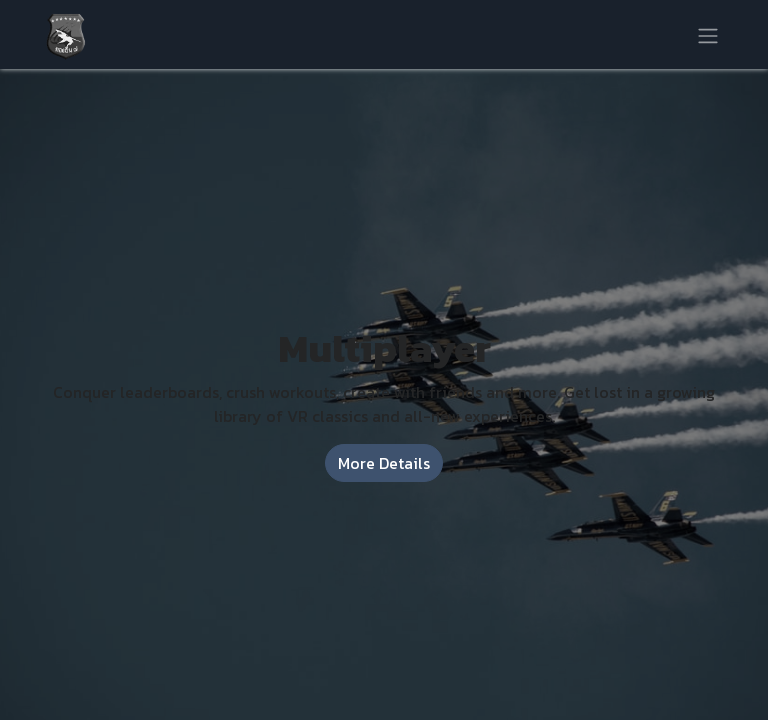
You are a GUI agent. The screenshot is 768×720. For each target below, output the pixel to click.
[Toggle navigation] (708, 34)
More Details (384, 463)
